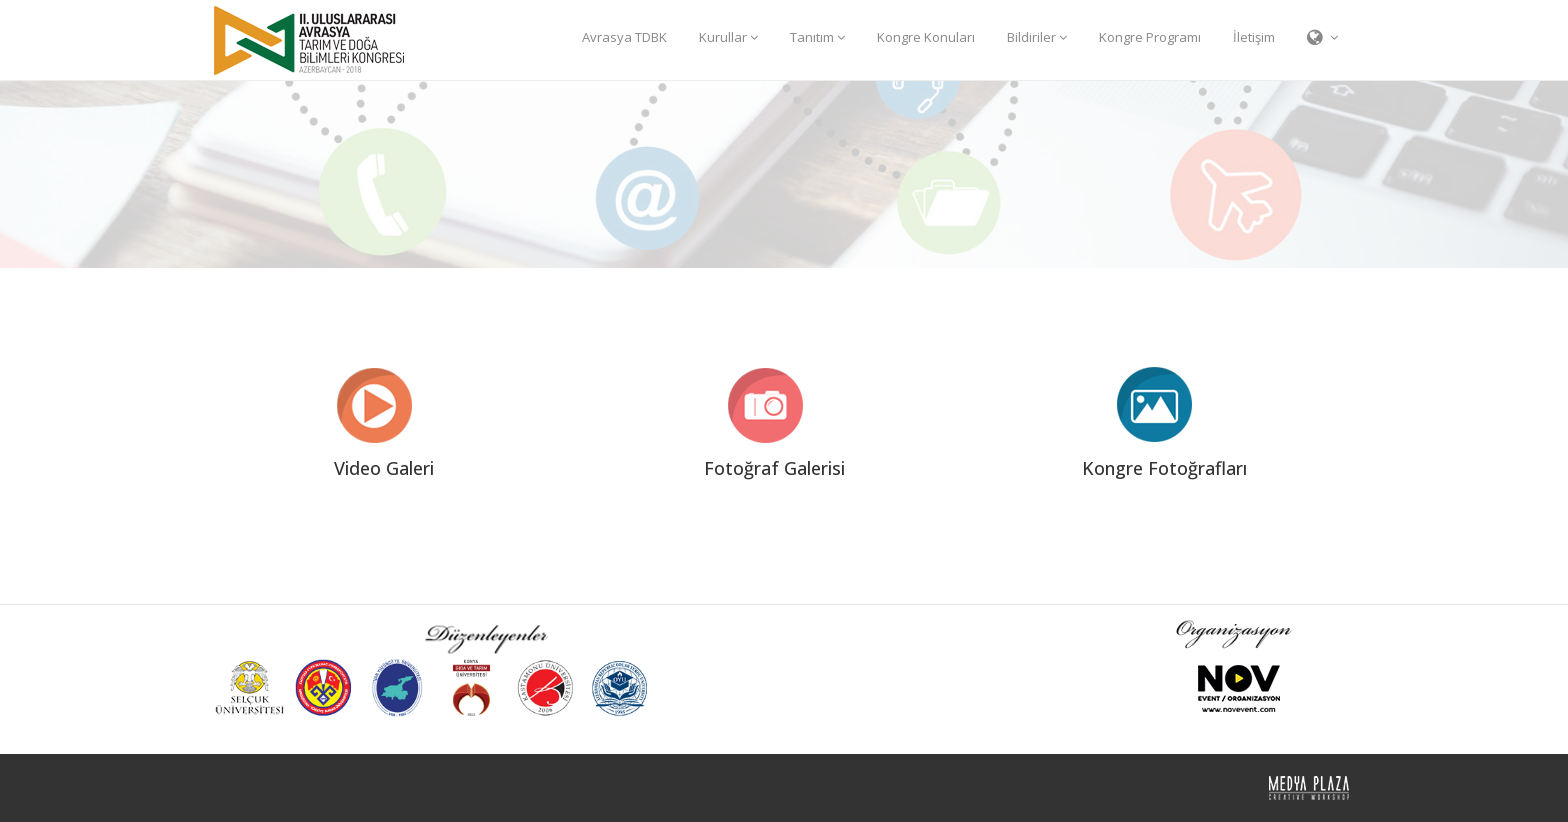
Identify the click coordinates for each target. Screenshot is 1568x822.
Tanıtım (817, 37)
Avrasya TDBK (624, 37)
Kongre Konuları (926, 37)
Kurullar (728, 37)
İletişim (1254, 37)
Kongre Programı (1150, 37)
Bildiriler (1037, 37)
